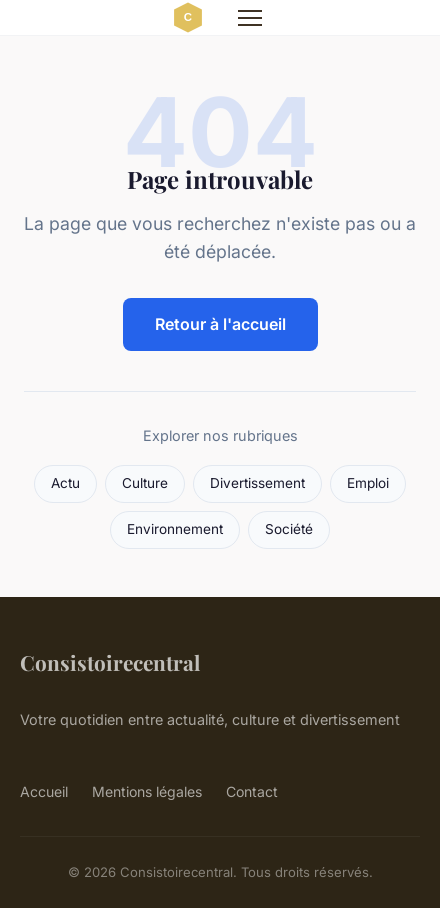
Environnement (175, 529)
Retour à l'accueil (220, 324)
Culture (145, 483)
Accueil (44, 791)
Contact (252, 791)
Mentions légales (147, 791)
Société (289, 529)
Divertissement (257, 483)
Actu (65, 483)
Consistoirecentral (110, 662)
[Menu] (250, 18)
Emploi (368, 483)
